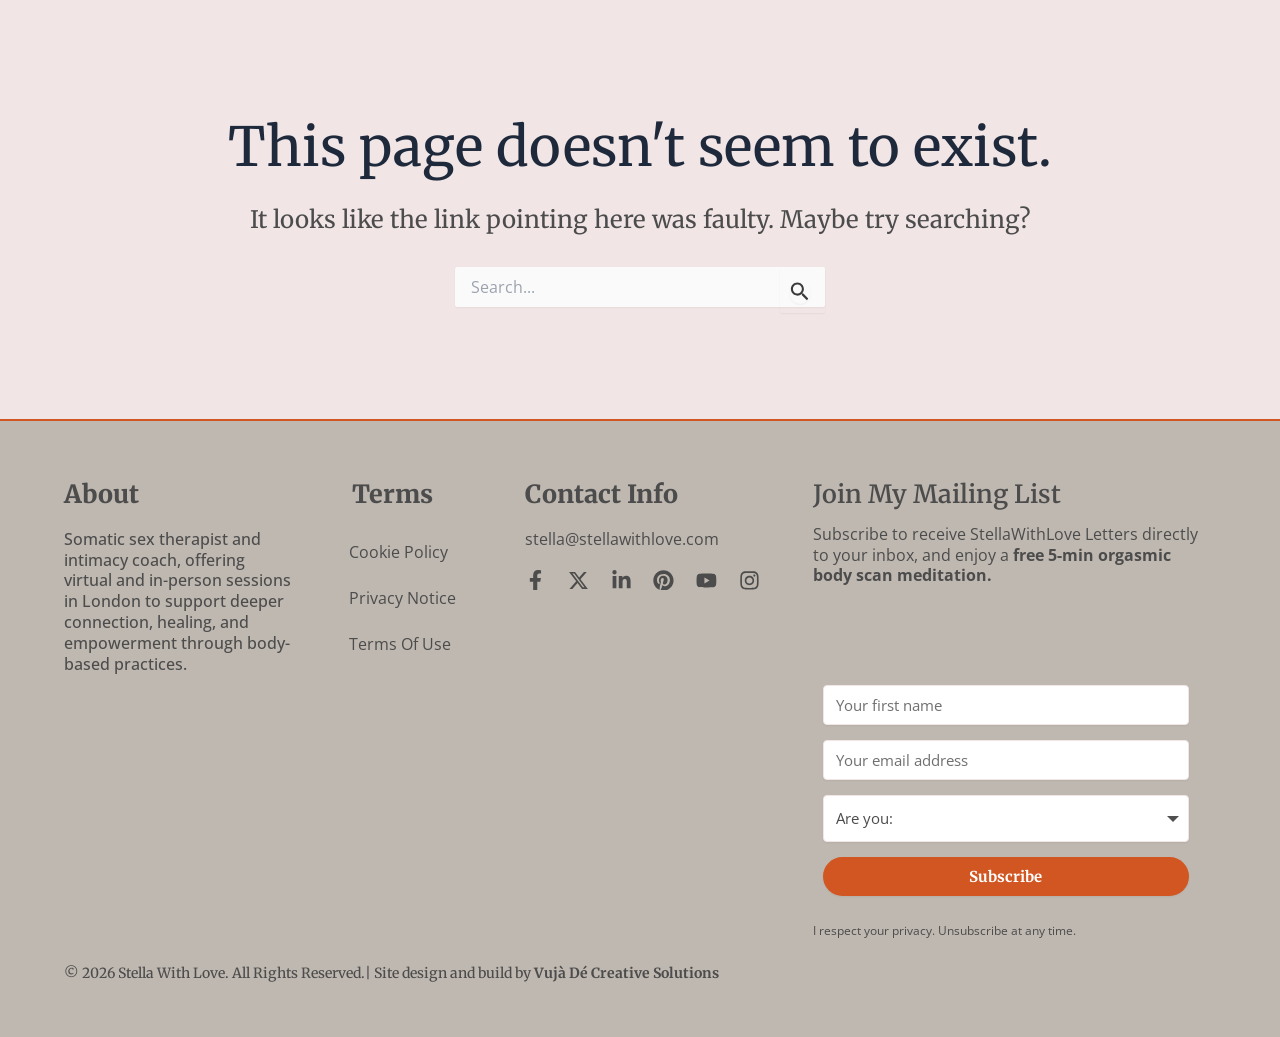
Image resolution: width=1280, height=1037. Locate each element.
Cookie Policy (398, 552)
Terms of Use (400, 644)
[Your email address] (1006, 760)
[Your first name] (1006, 705)
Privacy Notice (402, 598)
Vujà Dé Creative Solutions (626, 973)
